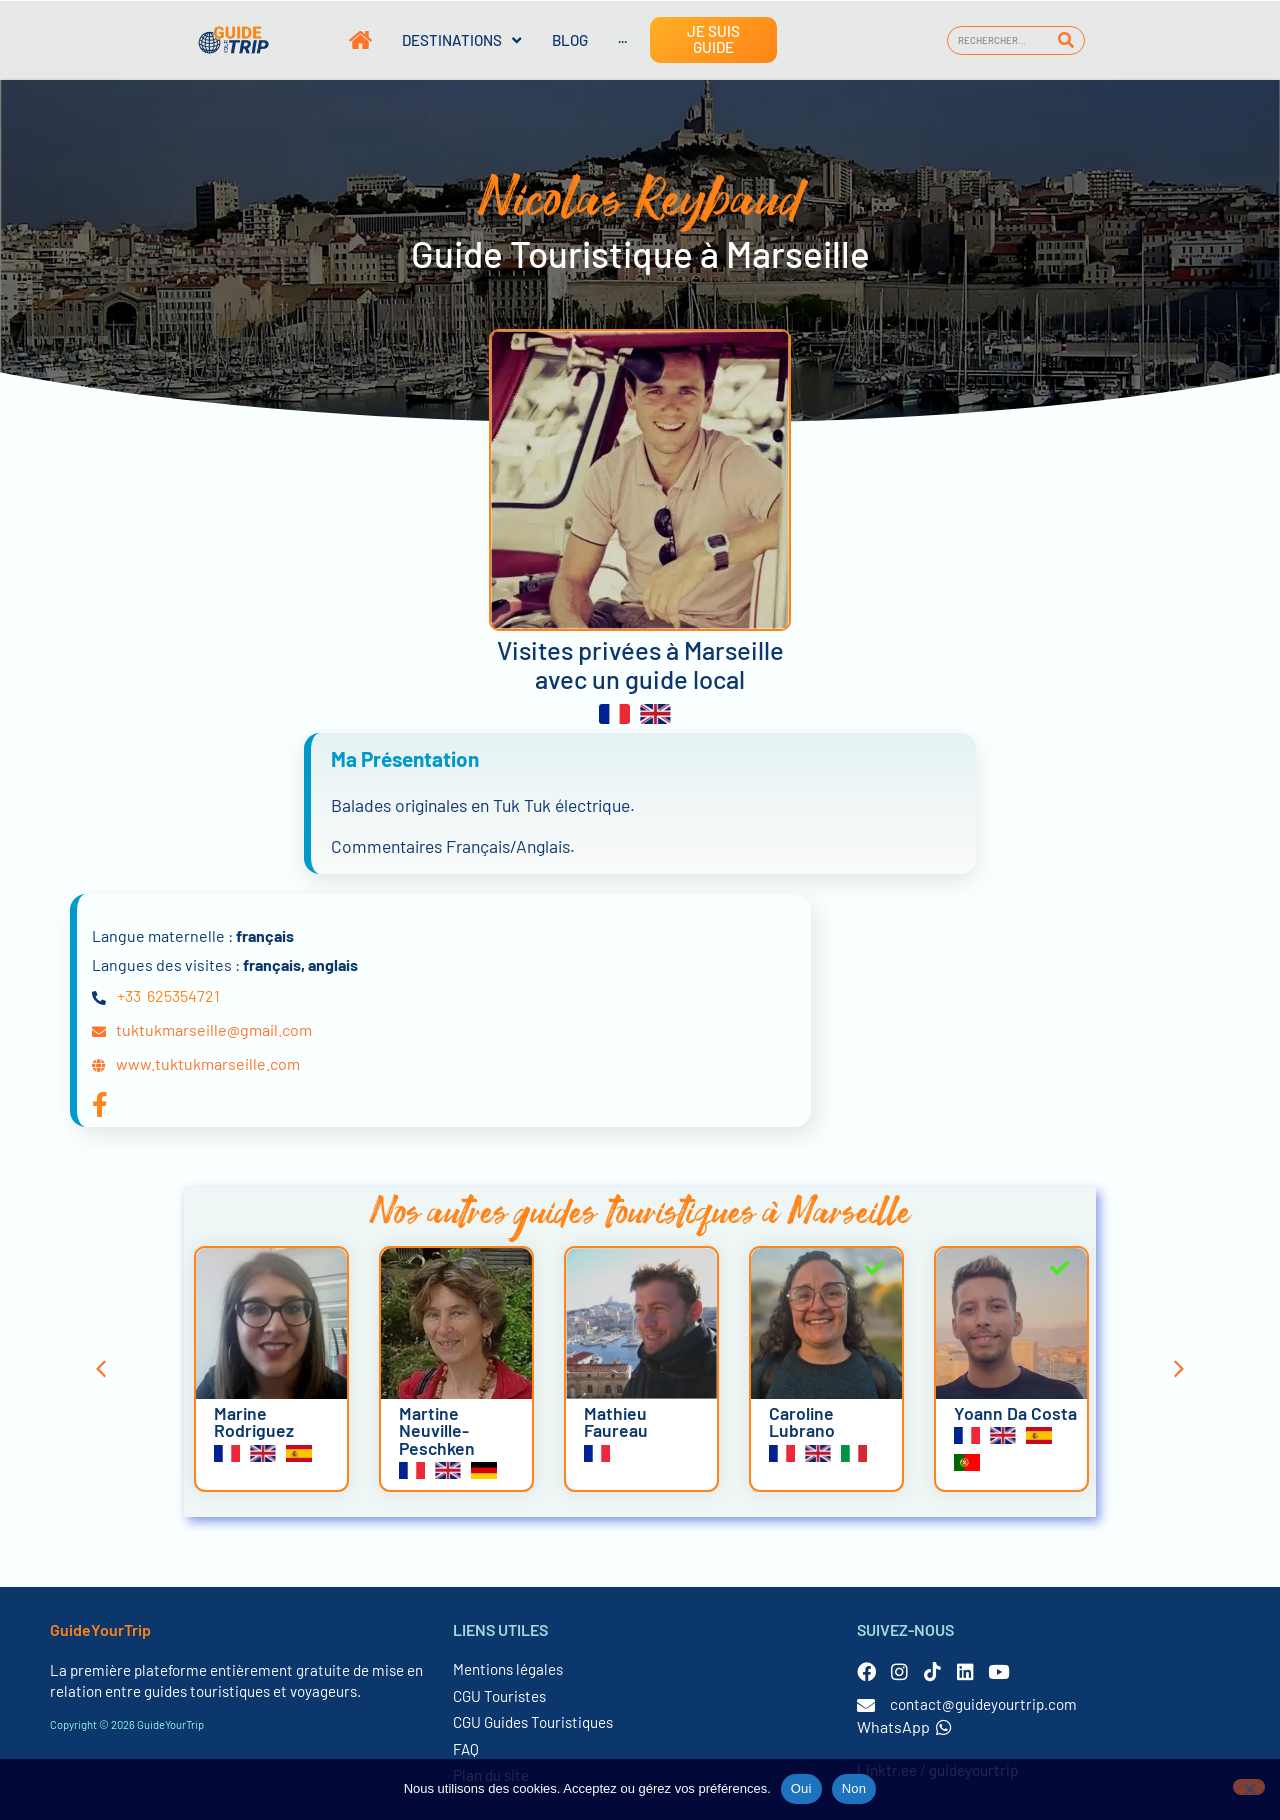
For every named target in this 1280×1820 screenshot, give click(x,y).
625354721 (183, 995)
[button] (101, 1369)
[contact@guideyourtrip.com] (866, 1705)
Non (854, 1788)
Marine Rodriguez (254, 1422)
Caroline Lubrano (802, 1422)
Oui (801, 1788)
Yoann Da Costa (1015, 1413)
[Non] (1249, 1787)
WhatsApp (904, 1726)
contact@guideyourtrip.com (983, 1704)
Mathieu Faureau (616, 1422)
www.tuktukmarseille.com (208, 1063)
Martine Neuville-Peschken (437, 1430)
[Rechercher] (1066, 40)
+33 (129, 995)
